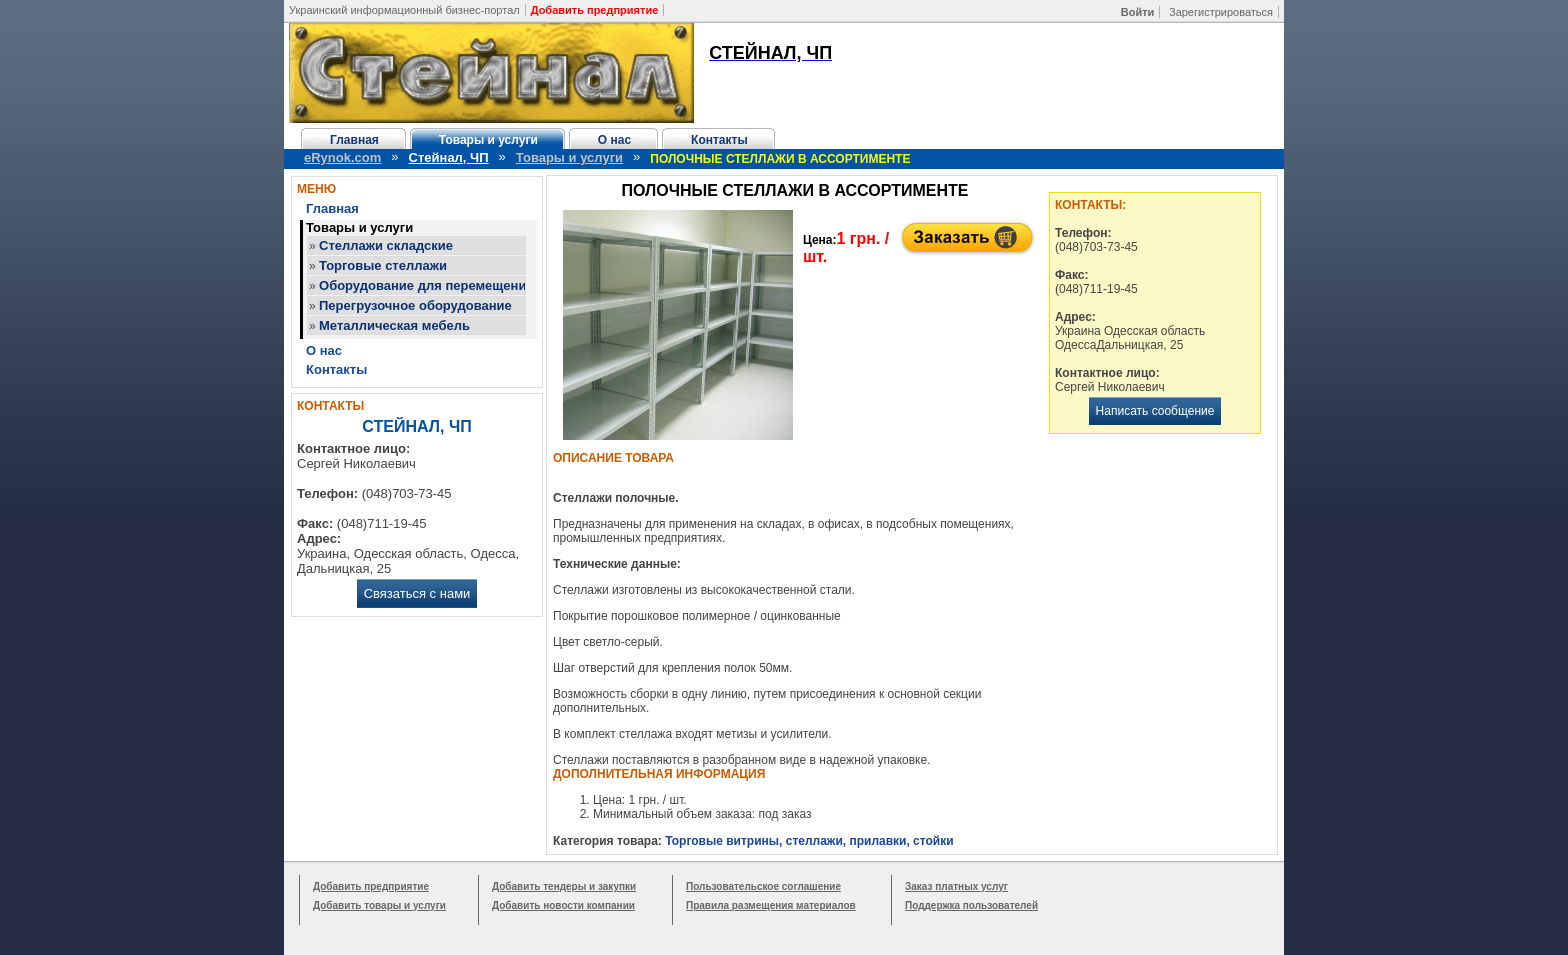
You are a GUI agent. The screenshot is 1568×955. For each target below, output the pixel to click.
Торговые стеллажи (383, 265)
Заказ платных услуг (956, 886)
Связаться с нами (417, 593)
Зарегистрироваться (1221, 12)
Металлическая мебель (394, 325)
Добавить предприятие (371, 886)
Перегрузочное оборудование (415, 305)
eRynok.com (342, 157)
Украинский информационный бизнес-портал (404, 10)
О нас (614, 140)
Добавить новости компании (563, 905)
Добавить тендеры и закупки (564, 886)
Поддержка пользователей (971, 905)
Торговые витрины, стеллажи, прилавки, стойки (809, 841)
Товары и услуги (488, 140)
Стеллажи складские (386, 245)
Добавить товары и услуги (379, 905)
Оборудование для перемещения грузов (449, 285)
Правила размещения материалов (771, 905)
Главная (354, 140)
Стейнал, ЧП (449, 157)
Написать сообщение (1155, 411)
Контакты (719, 140)
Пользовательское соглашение (763, 886)
